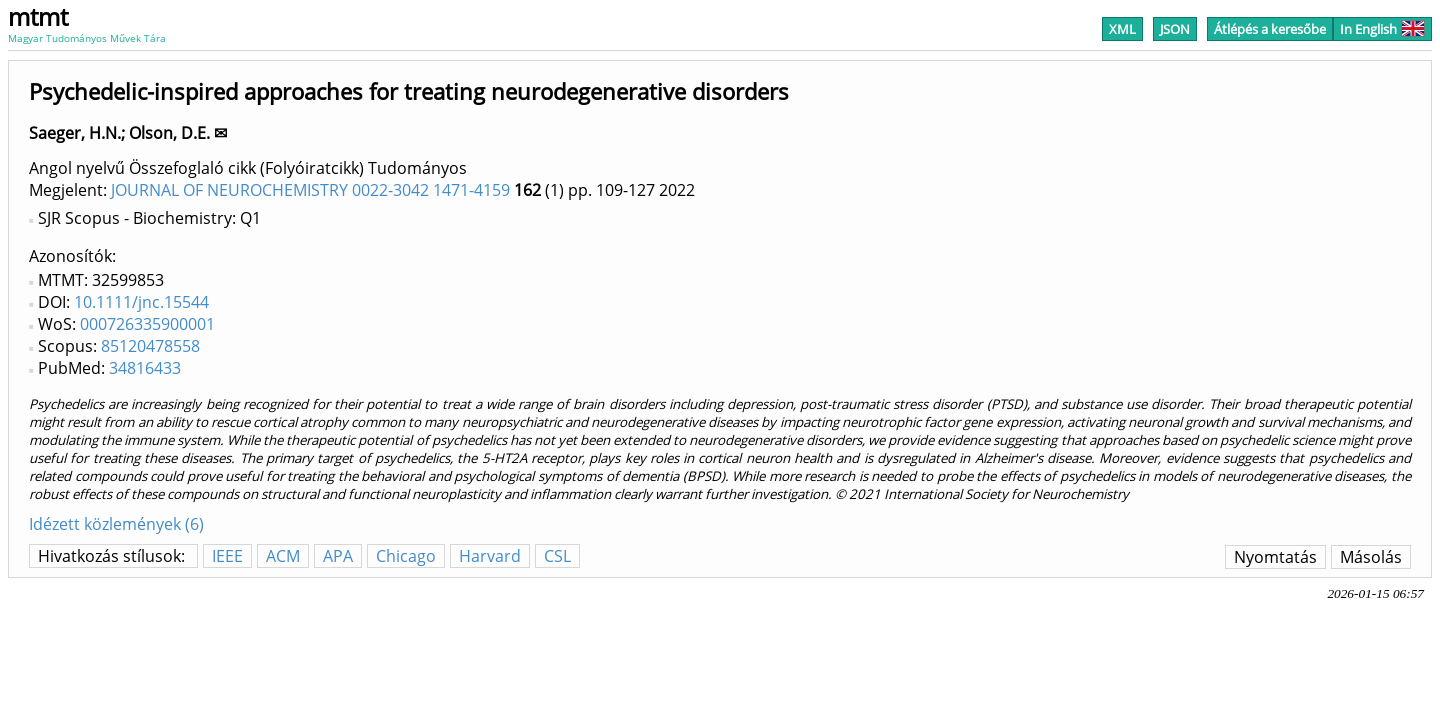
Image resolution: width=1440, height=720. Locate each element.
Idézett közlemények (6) (116, 524)
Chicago (406, 556)
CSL (557, 556)
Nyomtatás (1275, 557)
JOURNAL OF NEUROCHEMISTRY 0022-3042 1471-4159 (310, 190)
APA (338, 556)
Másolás (1371, 557)
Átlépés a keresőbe (1270, 29)
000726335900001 (147, 324)
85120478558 (150, 346)
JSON (1175, 29)
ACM (283, 556)
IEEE (227, 556)
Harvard (490, 556)
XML (1122, 29)
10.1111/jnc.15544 (141, 302)
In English (1382, 29)
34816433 (145, 368)
